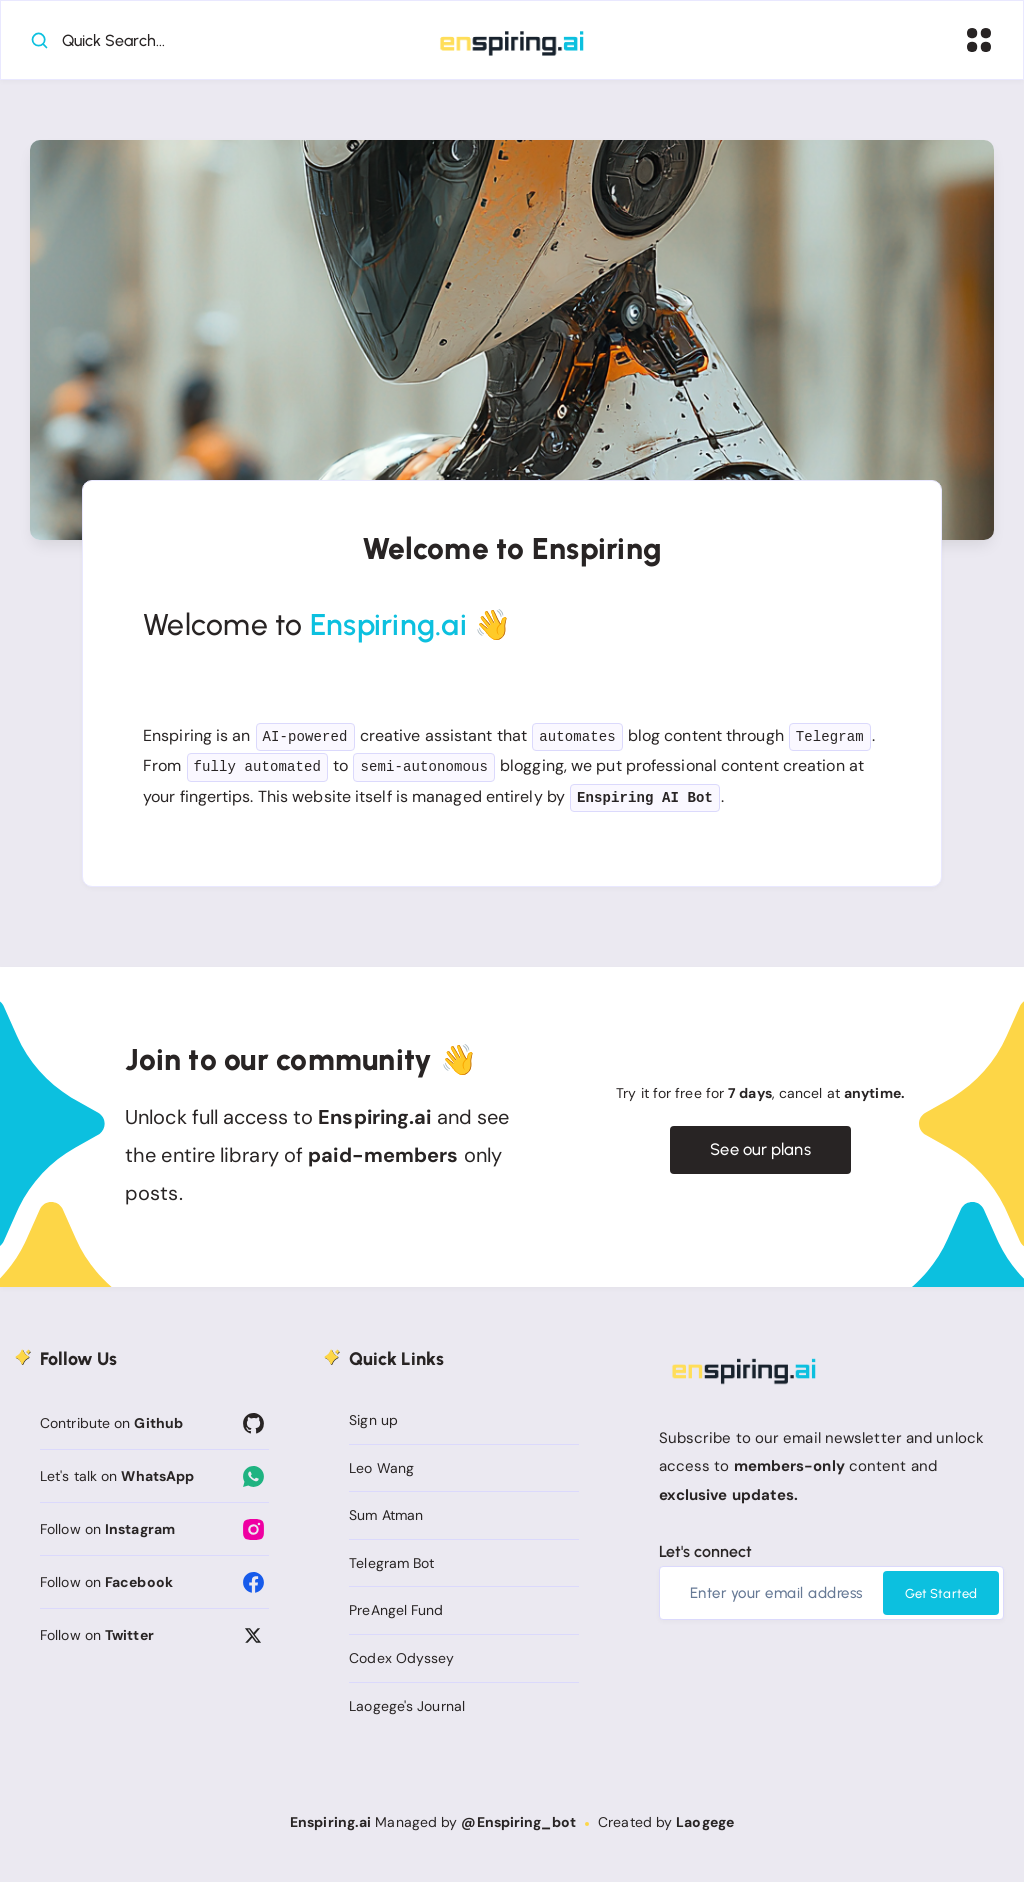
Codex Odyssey (401, 1664)
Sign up (373, 1426)
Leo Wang (381, 1473)
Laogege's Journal (407, 1711)
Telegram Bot (391, 1569)
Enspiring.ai (330, 1828)
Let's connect (705, 1557)
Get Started (941, 1599)
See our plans (760, 1156)
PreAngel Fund (396, 1616)
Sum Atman (386, 1521)
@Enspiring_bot (518, 1828)
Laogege (705, 1828)
